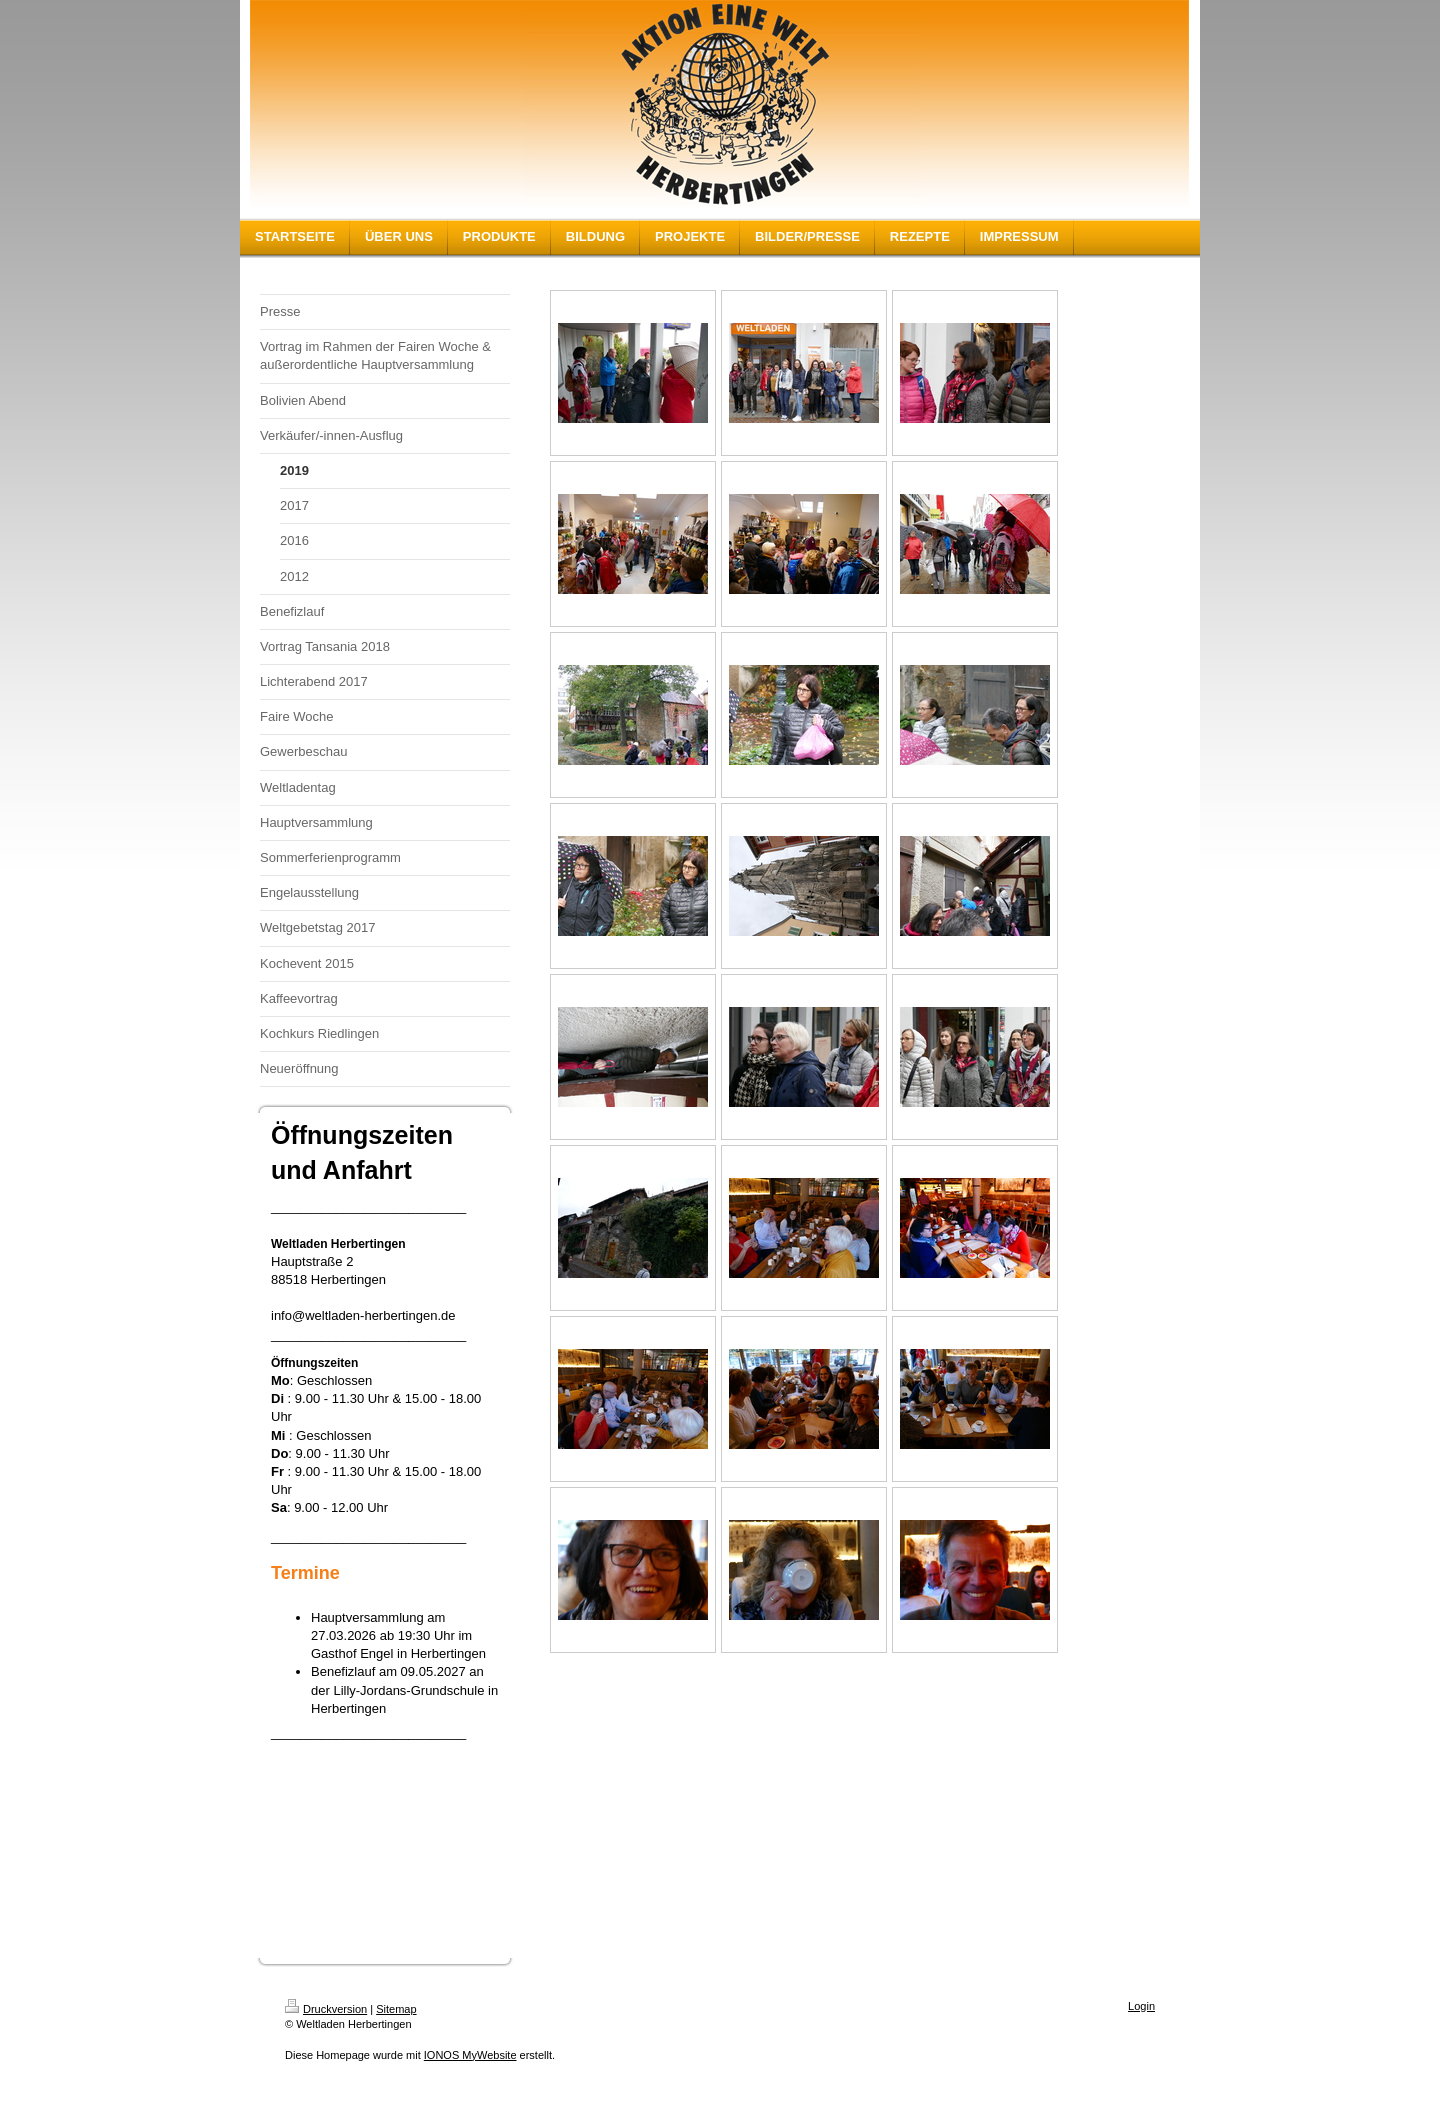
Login (1141, 2006)
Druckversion (326, 2009)
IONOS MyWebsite (470, 2055)
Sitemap (396, 2009)
